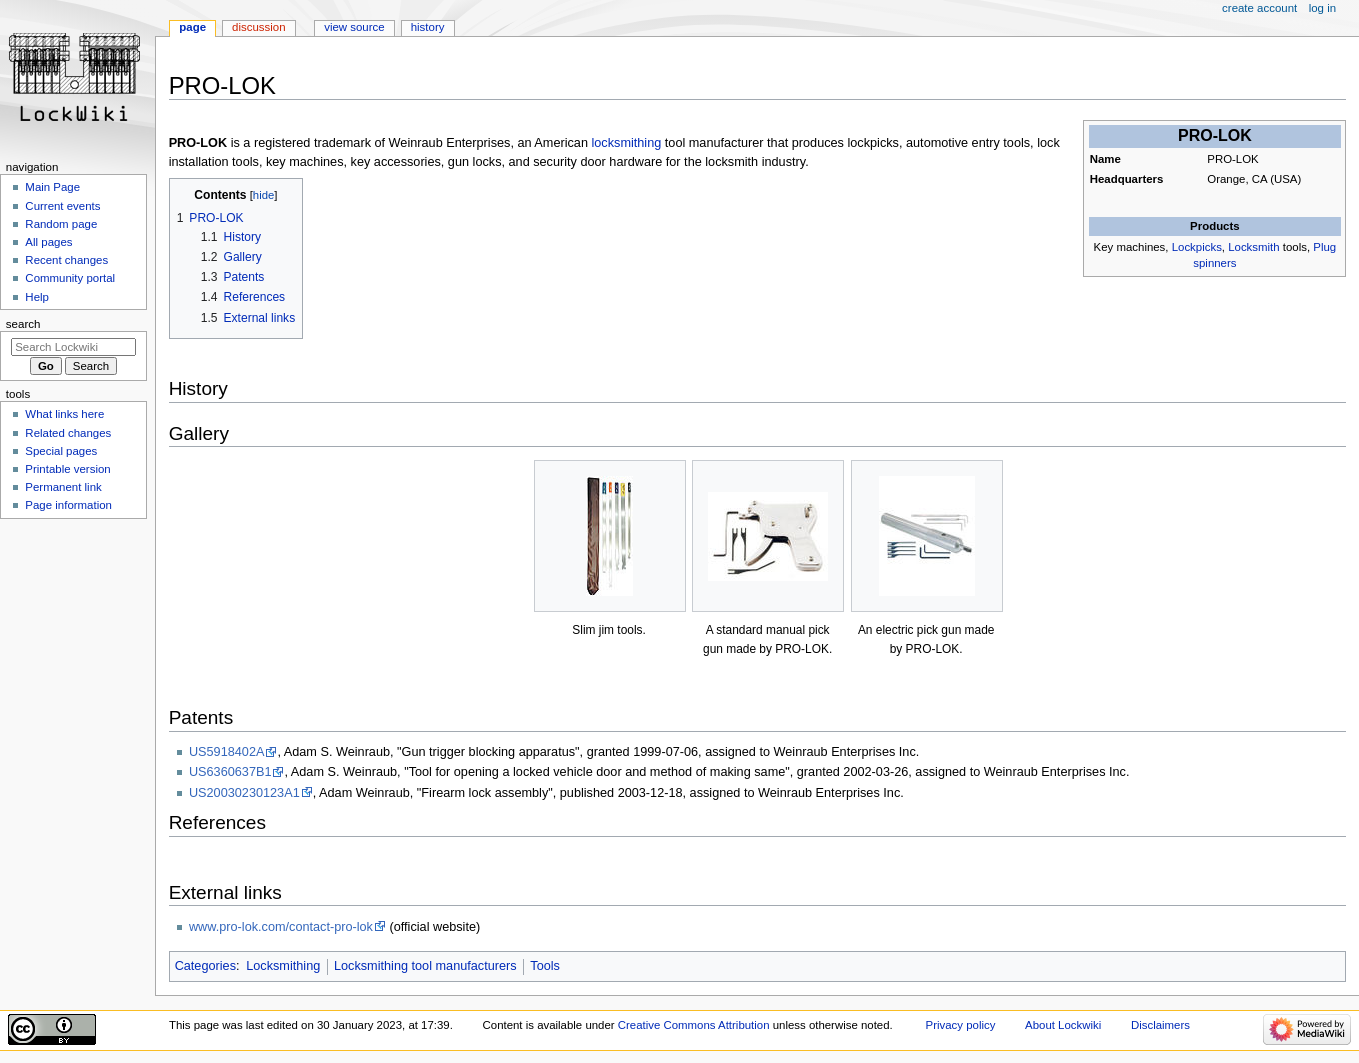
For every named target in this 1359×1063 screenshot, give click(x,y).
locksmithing (626, 143)
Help (37, 297)
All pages (48, 242)
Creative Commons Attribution (694, 1025)
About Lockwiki (1063, 1025)
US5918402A (226, 752)
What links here (64, 414)
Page (192, 27)
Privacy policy (961, 1025)
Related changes (68, 433)
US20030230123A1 (244, 793)
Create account (1259, 8)
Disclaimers (1160, 1025)
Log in (1322, 8)
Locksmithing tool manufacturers (425, 966)
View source (354, 27)
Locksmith (1253, 247)
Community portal (70, 278)
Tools (545, 966)
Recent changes (66, 260)
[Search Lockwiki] (73, 347)
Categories (205, 966)
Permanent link (63, 487)
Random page (61, 224)
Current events (62, 206)
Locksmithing (283, 966)
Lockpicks (1197, 247)
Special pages (61, 451)
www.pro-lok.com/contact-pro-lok (281, 927)
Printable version (67, 469)
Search (23, 324)
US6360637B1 (230, 772)
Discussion (258, 27)
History (428, 27)
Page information (68, 505)
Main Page (52, 187)
